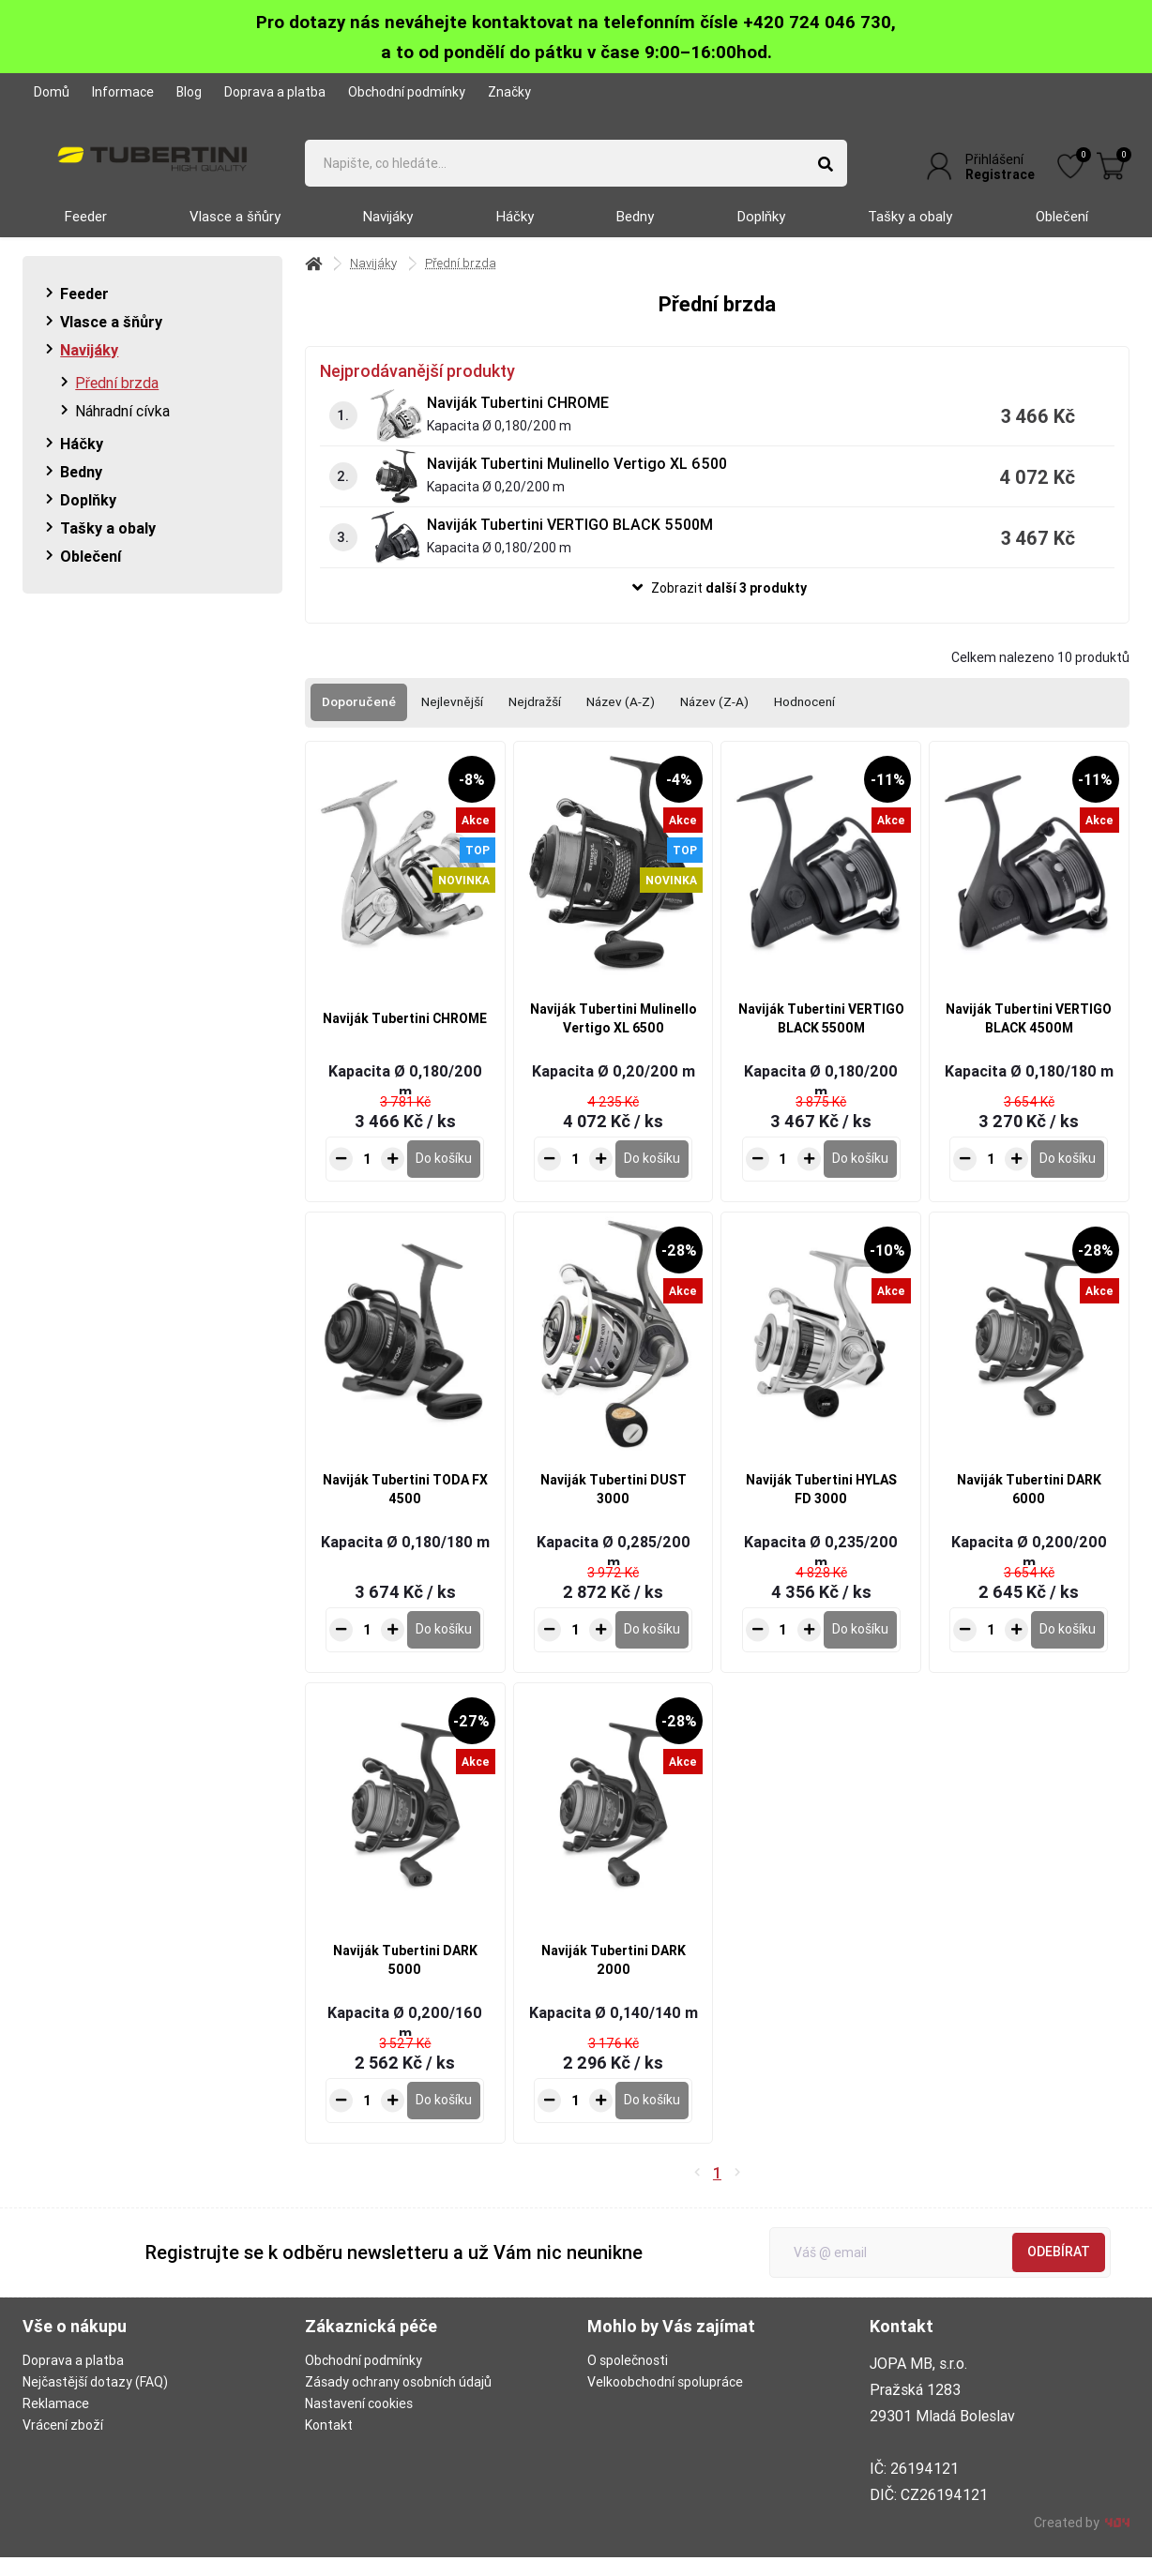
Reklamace (56, 2422)
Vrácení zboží (63, 2443)
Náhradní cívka (122, 425)
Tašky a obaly (910, 231)
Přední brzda (117, 397)
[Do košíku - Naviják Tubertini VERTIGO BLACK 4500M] (1067, 1177)
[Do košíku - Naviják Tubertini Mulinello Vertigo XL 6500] (652, 1177)
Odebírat (1058, 2269)
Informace (123, 91)
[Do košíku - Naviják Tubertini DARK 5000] (443, 2118)
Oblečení (1062, 231)
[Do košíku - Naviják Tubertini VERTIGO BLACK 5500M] (860, 1177)
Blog (189, 91)
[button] (717, 603)
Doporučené (360, 718)
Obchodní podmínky (406, 91)
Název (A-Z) (627, 718)
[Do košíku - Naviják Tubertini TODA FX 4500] (443, 1647)
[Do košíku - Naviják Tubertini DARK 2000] (652, 2118)
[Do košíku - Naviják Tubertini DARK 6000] (1067, 1647)
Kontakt (329, 2443)
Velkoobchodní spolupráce (665, 2400)
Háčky (515, 231)
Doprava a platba (275, 91)
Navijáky (388, 231)
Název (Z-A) (724, 718)
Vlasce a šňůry (234, 231)
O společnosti (627, 2379)
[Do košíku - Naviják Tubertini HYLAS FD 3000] (860, 1647)
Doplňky (761, 231)
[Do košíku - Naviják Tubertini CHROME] (443, 1177)
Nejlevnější (454, 718)
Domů (51, 91)
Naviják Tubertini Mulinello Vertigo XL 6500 (577, 478)
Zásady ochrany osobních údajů (398, 2400)
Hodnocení (816, 718)
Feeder (86, 231)
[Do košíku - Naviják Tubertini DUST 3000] (652, 1647)
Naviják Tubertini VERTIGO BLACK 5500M (570, 539)
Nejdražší (539, 718)
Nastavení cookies (359, 2422)
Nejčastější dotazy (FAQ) (95, 2400)
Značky (509, 91)
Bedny (635, 231)
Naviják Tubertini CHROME (518, 417)
